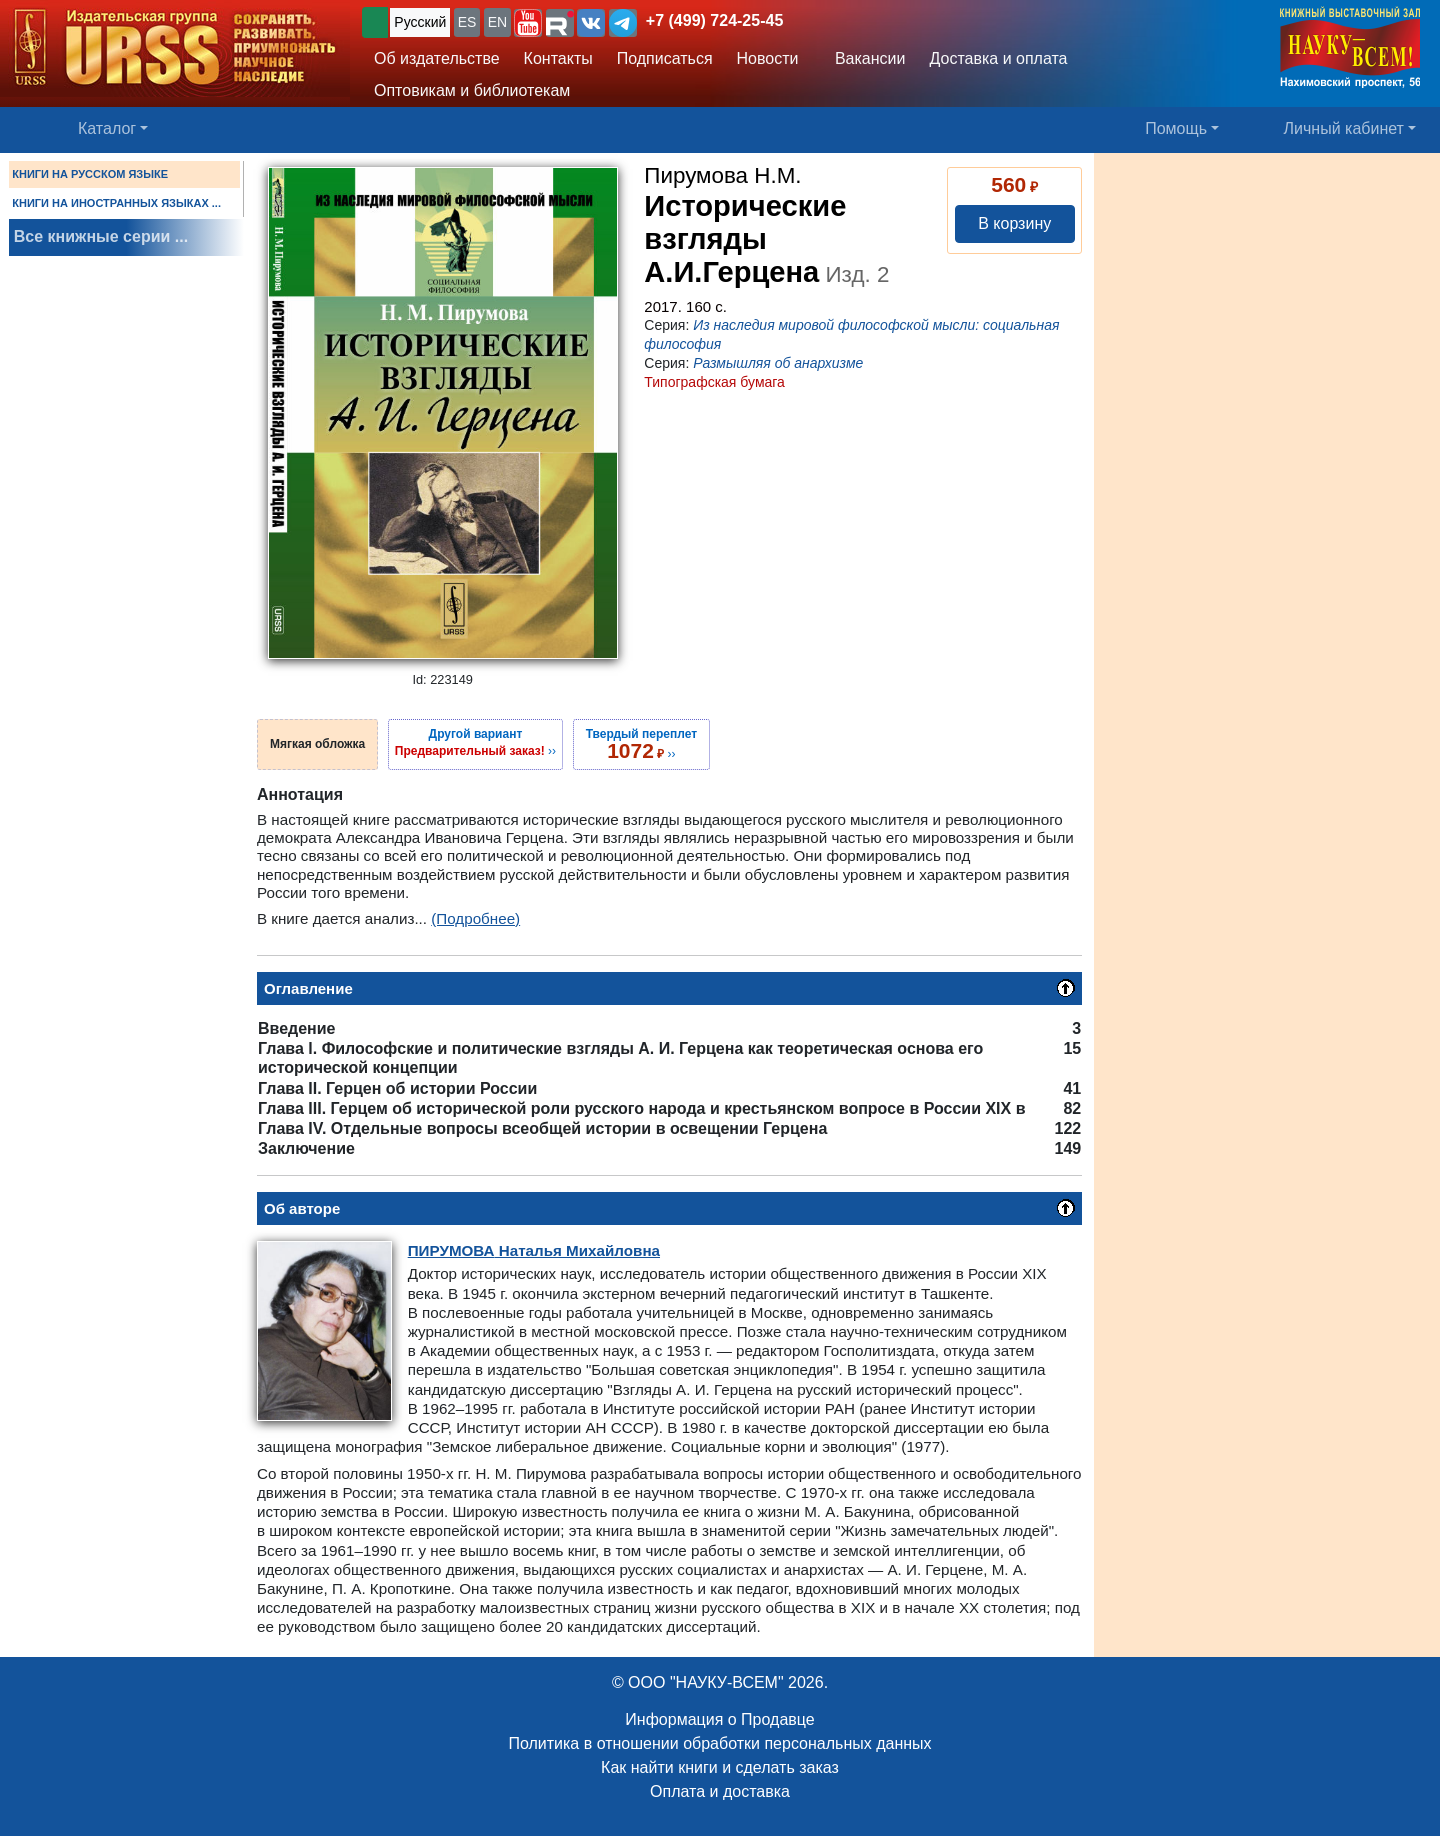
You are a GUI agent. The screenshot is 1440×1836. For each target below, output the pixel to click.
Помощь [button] (1176, 128)
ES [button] (467, 22)
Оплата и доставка (720, 1791)
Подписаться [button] (665, 58)
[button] (528, 23)
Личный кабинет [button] (1344, 128)
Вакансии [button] (866, 58)
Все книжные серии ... (101, 236)
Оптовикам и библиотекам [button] (472, 90)
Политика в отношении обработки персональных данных (719, 1743)
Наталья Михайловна (534, 1250)
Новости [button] (768, 58)
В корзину (1014, 223)
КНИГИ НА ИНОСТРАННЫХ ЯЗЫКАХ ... (116, 203)
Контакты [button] (558, 58)
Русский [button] (420, 22)
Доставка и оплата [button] (998, 58)
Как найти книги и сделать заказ (720, 1767)
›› (475, 742)
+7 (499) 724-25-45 (714, 20)
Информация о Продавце (719, 1719)
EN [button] (497, 22)
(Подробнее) (475, 918)
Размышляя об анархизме (778, 363)
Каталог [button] (107, 128)
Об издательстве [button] (437, 58)
